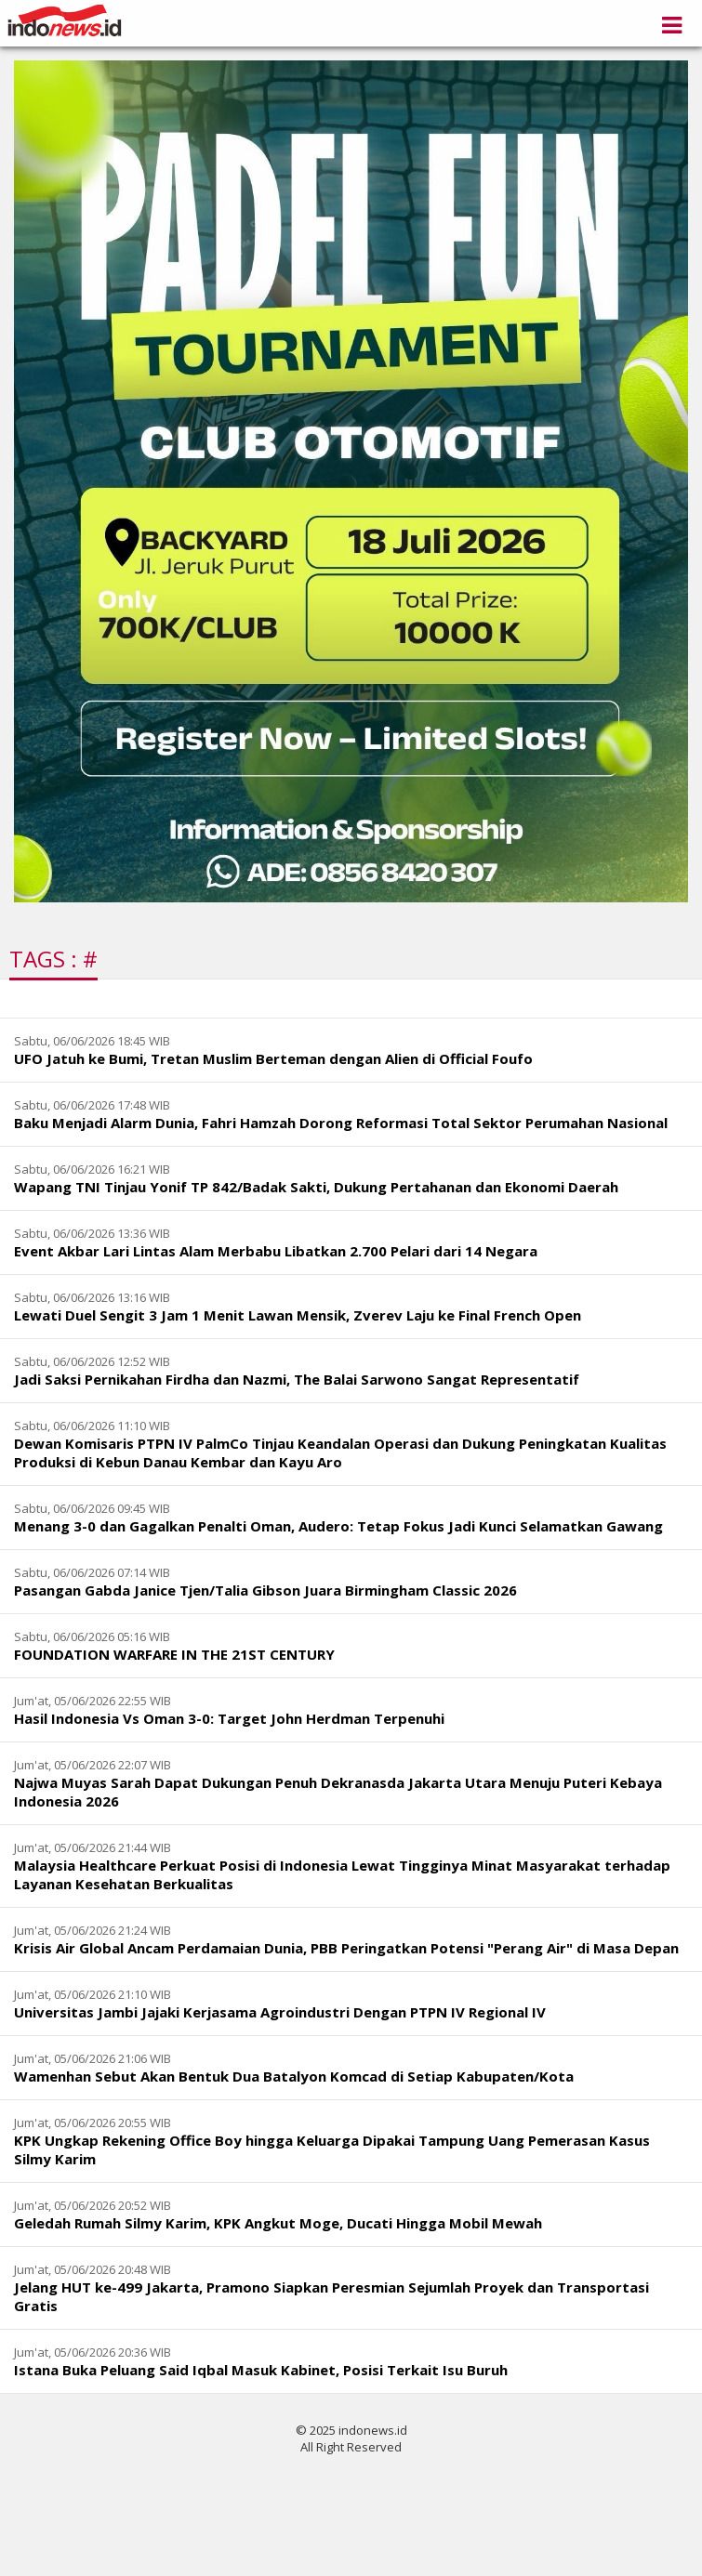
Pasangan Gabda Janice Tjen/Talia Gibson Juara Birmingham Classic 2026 (265, 1590)
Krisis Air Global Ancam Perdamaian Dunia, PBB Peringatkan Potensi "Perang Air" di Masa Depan (346, 1948)
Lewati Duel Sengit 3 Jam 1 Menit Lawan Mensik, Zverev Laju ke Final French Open (297, 1315)
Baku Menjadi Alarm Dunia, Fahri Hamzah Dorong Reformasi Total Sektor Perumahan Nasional (341, 1122)
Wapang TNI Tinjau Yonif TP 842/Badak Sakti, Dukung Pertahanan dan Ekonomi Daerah (316, 1186)
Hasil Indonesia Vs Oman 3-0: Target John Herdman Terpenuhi (229, 1718)
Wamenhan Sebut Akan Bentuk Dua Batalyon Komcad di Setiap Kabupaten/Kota (294, 2076)
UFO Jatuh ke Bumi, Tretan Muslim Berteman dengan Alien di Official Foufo (273, 1058)
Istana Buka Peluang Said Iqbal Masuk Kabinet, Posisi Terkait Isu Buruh (261, 2369)
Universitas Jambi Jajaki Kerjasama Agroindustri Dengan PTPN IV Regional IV (280, 2012)
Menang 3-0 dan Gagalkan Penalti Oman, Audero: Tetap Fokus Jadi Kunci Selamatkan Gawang (338, 1526)
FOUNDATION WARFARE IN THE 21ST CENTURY (174, 1654)
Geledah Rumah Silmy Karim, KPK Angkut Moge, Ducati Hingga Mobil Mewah (278, 2223)
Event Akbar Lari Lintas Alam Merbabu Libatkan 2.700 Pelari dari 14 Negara (275, 1251)
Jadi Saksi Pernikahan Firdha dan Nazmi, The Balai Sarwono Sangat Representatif (296, 1379)
